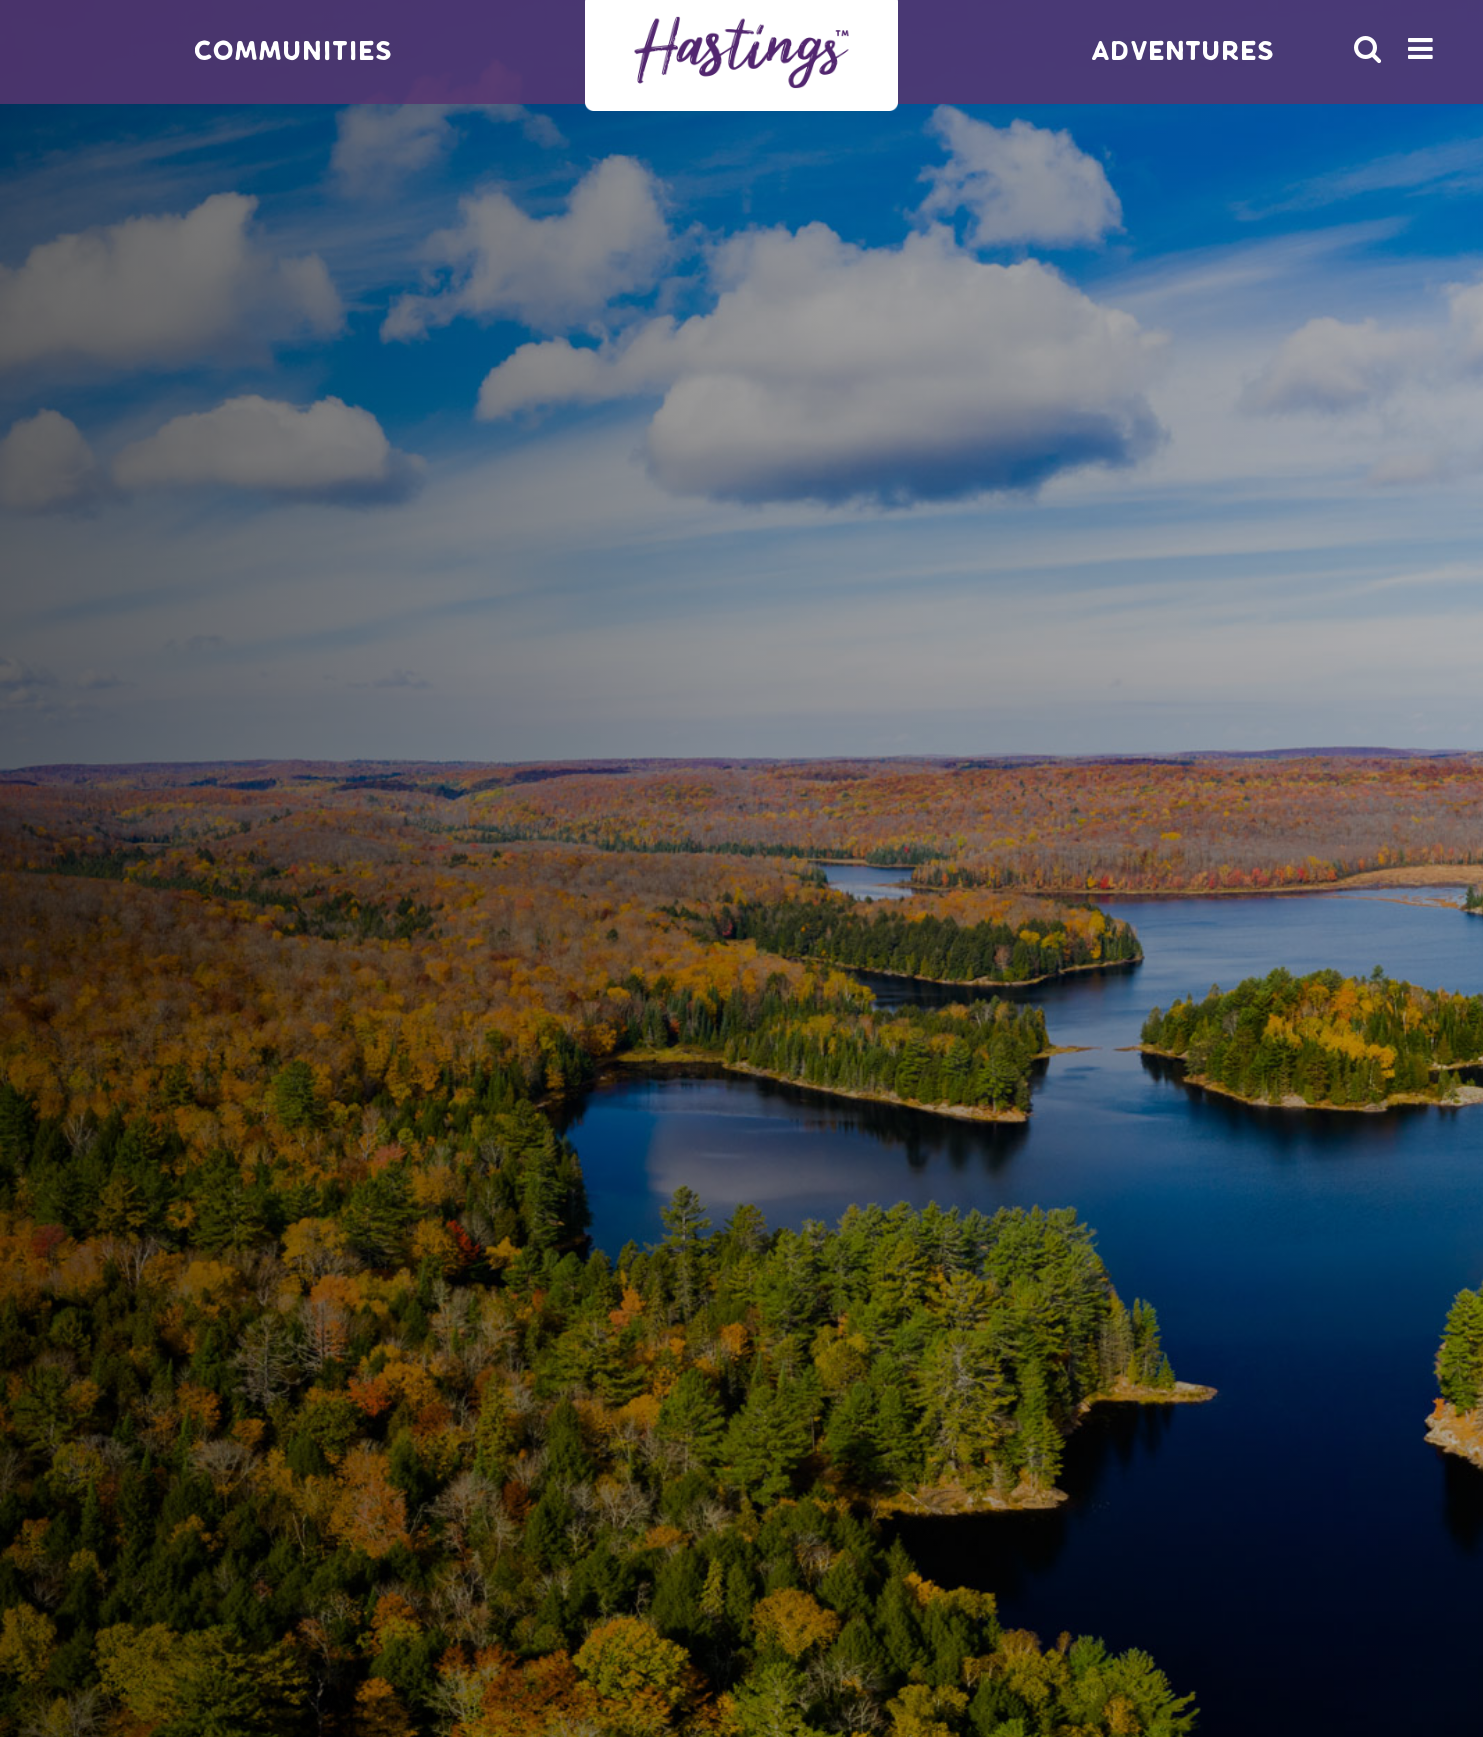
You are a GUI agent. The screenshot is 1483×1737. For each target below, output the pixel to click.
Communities (292, 51)
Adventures (1182, 51)
